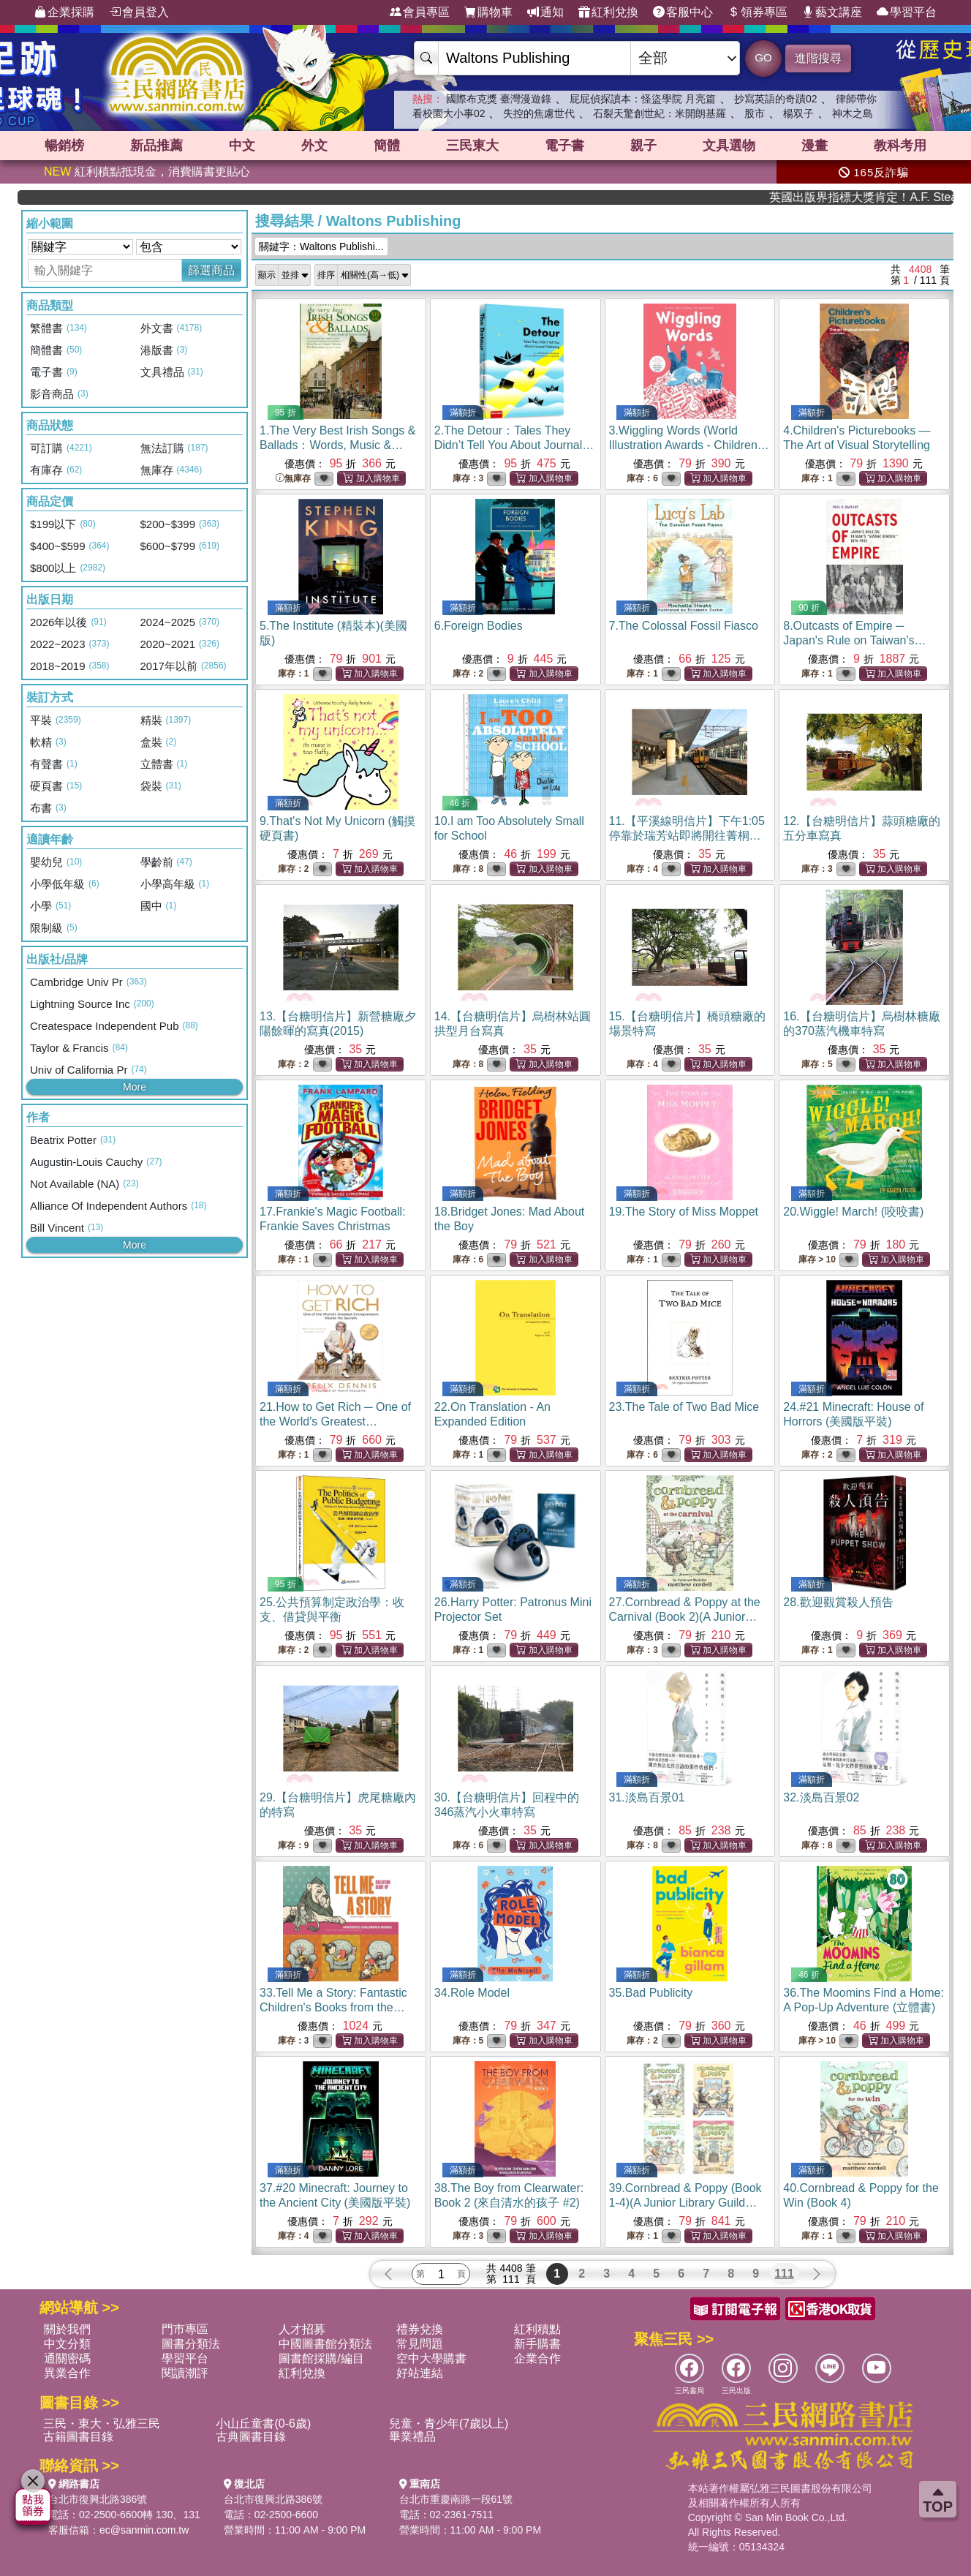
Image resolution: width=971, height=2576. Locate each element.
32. (821, 1797)
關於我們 (67, 2329)
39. (685, 2202)
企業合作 (537, 2358)
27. (684, 1617)
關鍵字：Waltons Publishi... (321, 246)
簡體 (387, 145)
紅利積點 (537, 2329)
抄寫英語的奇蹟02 (775, 99)
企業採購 (64, 12)
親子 (643, 145)
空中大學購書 (431, 2358)
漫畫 (814, 145)
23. (684, 1407)
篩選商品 (211, 270)
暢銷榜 (64, 145)
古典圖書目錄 (251, 2436)
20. (853, 1211)
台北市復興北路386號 (97, 2499)
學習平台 (907, 12)
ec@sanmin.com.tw (144, 2530)
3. (689, 445)
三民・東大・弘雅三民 (101, 2423)
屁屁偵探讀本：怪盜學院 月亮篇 (643, 99)
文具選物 (729, 145)
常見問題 (419, 2344)
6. (478, 625)
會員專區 (420, 12)
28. (838, 1602)
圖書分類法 (191, 2344)
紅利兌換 (608, 12)
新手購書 (537, 2344)
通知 (545, 12)
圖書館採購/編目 (321, 2358)
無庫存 (293, 478)
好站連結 (419, 2373)
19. (684, 1211)
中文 (242, 145)
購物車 (488, 12)
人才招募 (302, 2329)
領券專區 (757, 12)
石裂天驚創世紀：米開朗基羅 (659, 113)
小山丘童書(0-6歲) (263, 2423)
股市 (754, 113)
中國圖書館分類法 (325, 2344)
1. (337, 445)
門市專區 (185, 2329)
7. (684, 625)
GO (763, 57)
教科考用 (900, 145)
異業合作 (67, 2373)
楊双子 (798, 113)
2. (514, 445)
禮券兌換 (419, 2329)
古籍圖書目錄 (78, 2436)
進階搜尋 (818, 58)
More (134, 1087)
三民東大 (472, 145)
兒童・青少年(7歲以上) (449, 2423)
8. (857, 640)
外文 (314, 145)
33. (333, 2007)
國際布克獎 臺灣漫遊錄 (498, 99)
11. (687, 835)
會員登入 (139, 12)
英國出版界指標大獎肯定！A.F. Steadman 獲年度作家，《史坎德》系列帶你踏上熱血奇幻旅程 (896, 197)
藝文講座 (832, 12)
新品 (156, 145)
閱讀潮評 (185, 2373)
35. (651, 1992)
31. (647, 1797)
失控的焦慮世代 (539, 113)
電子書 (564, 145)
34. (472, 1992)
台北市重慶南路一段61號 (456, 2499)
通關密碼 (67, 2358)
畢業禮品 (412, 2436)
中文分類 (67, 2344)
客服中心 (683, 12)
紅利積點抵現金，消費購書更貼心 (147, 171)
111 (784, 2273)
